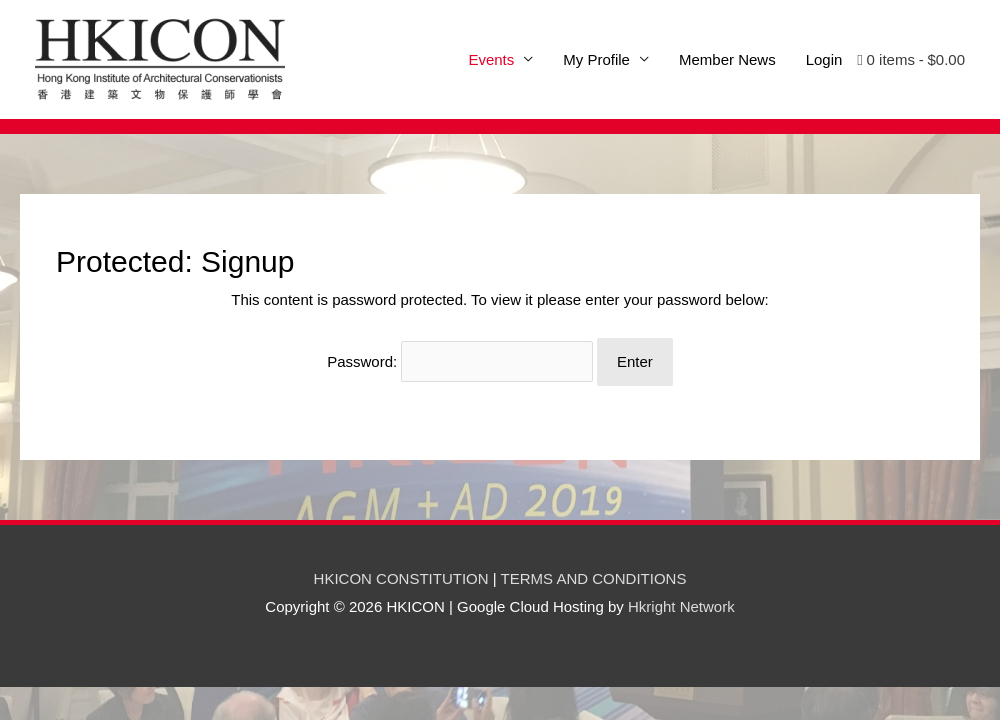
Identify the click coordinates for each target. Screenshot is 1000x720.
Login (824, 59)
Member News (727, 59)
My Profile (596, 59)
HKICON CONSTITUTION (401, 578)
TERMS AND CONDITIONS (594, 578)
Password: (460, 361)
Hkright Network (681, 606)
